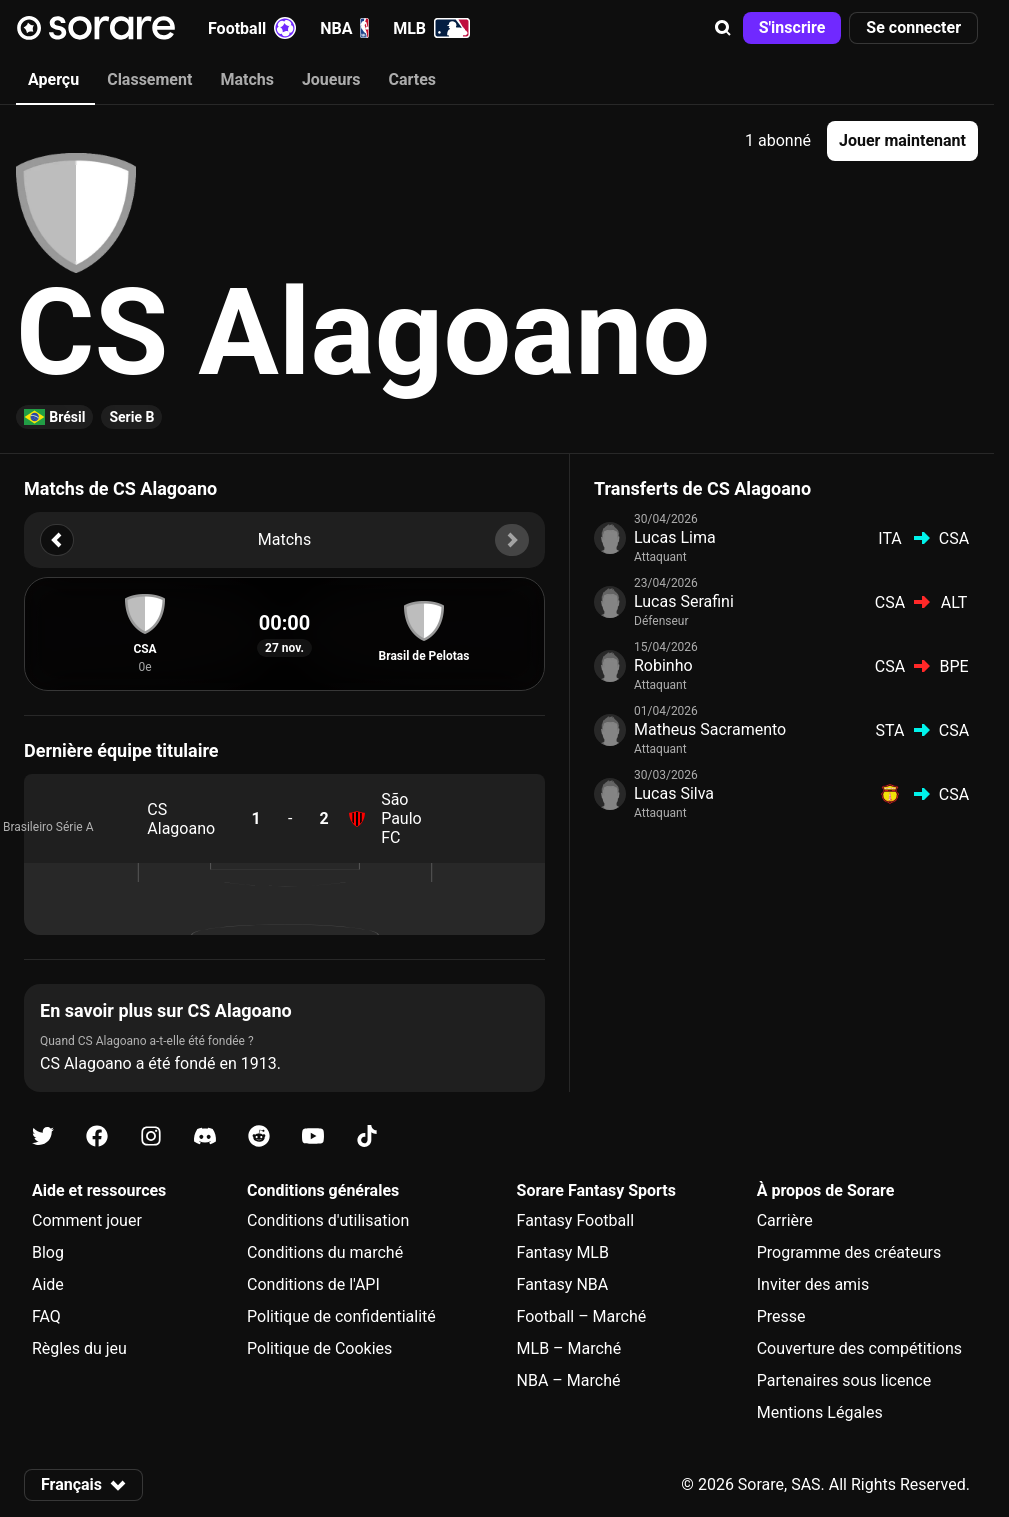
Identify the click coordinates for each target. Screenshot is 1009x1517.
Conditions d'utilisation (328, 1220)
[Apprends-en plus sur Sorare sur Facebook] (97, 1136)
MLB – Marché (569, 1348)
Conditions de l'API (313, 1284)
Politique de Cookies (319, 1348)
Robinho (663, 665)
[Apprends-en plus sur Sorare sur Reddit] (259, 1136)
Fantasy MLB (563, 1252)
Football (252, 28)
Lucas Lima (675, 537)
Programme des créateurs (849, 1252)
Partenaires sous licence (844, 1380)
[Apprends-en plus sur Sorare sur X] (43, 1136)
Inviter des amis (813, 1284)
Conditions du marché (325, 1252)
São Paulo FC (401, 818)
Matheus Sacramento (710, 729)
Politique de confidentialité (341, 1316)
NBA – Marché (569, 1380)
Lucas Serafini (684, 601)
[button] (723, 28)
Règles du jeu (79, 1348)
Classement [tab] (149, 79)
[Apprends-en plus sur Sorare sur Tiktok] (367, 1136)
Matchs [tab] (247, 79)
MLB (431, 28)
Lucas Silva (674, 793)
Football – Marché (582, 1316)
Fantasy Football (575, 1220)
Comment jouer (87, 1220)
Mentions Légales (820, 1412)
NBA (344, 28)
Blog (48, 1252)
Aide (48, 1284)
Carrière (785, 1220)
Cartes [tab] (413, 79)
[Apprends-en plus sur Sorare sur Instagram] (151, 1136)
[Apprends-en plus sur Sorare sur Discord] (205, 1136)
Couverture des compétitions (859, 1348)
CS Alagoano (181, 819)
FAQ (46, 1316)
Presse (781, 1316)
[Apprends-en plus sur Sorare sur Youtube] (313, 1136)
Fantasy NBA (563, 1284)
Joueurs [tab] (331, 79)
